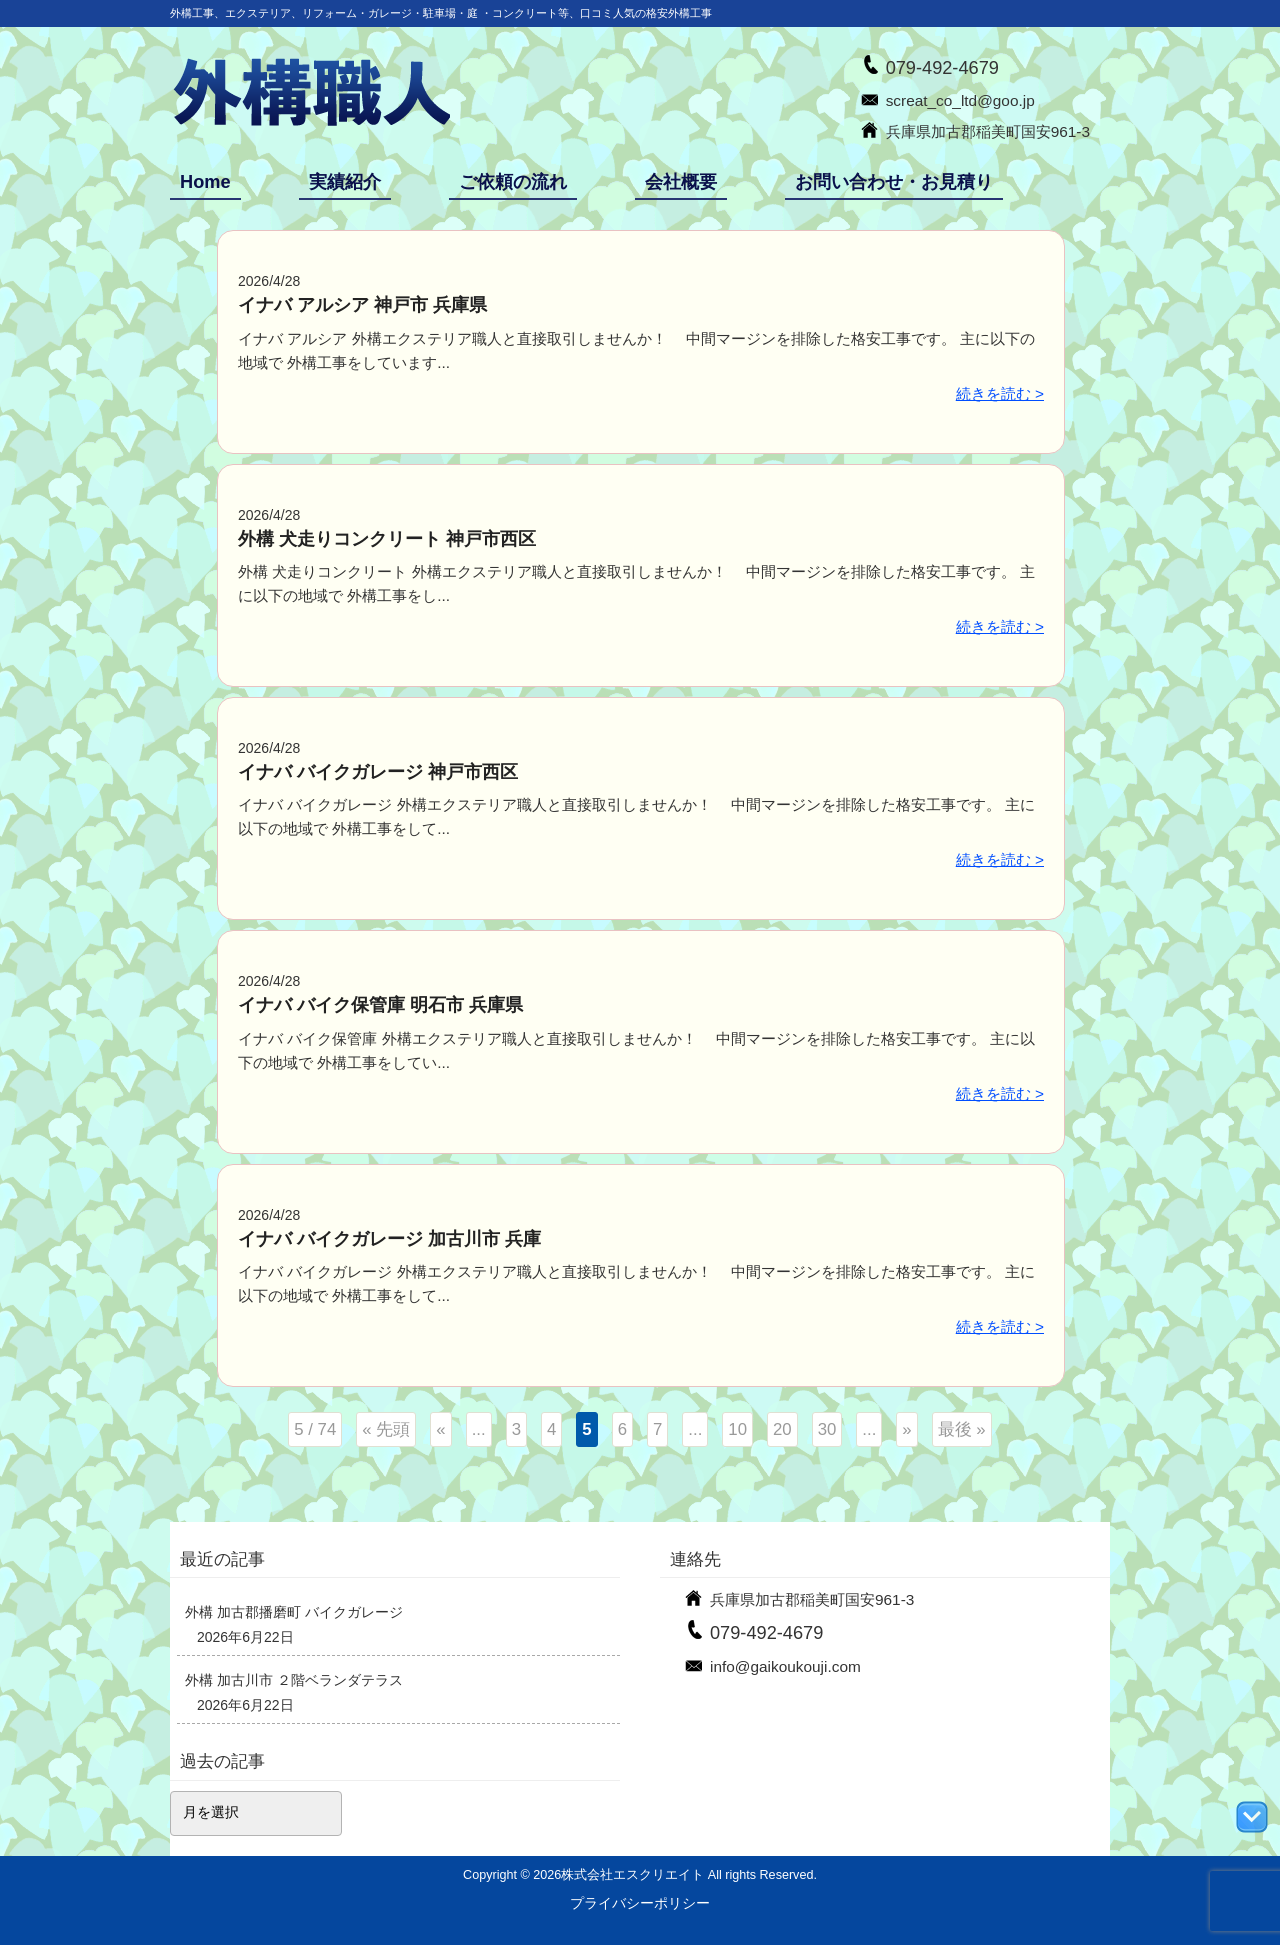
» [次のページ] (906, 1429)
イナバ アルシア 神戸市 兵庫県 (362, 305)
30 (827, 1429)
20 (782, 1429)
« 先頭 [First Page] (386, 1429)
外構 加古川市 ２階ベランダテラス (294, 1680)
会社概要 (681, 182)
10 (737, 1429)
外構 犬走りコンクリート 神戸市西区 (387, 539)
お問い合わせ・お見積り (894, 182)
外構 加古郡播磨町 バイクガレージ (294, 1612)
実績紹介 (345, 182)
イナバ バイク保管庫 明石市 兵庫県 (380, 1005)
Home (205, 182)
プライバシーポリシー (640, 1903)
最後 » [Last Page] (962, 1429)
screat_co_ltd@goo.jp (960, 100)
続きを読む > (1000, 393)
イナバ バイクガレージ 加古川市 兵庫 (389, 1239)
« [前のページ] (440, 1429)
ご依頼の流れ (513, 182)
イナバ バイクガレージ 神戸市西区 (378, 772)
